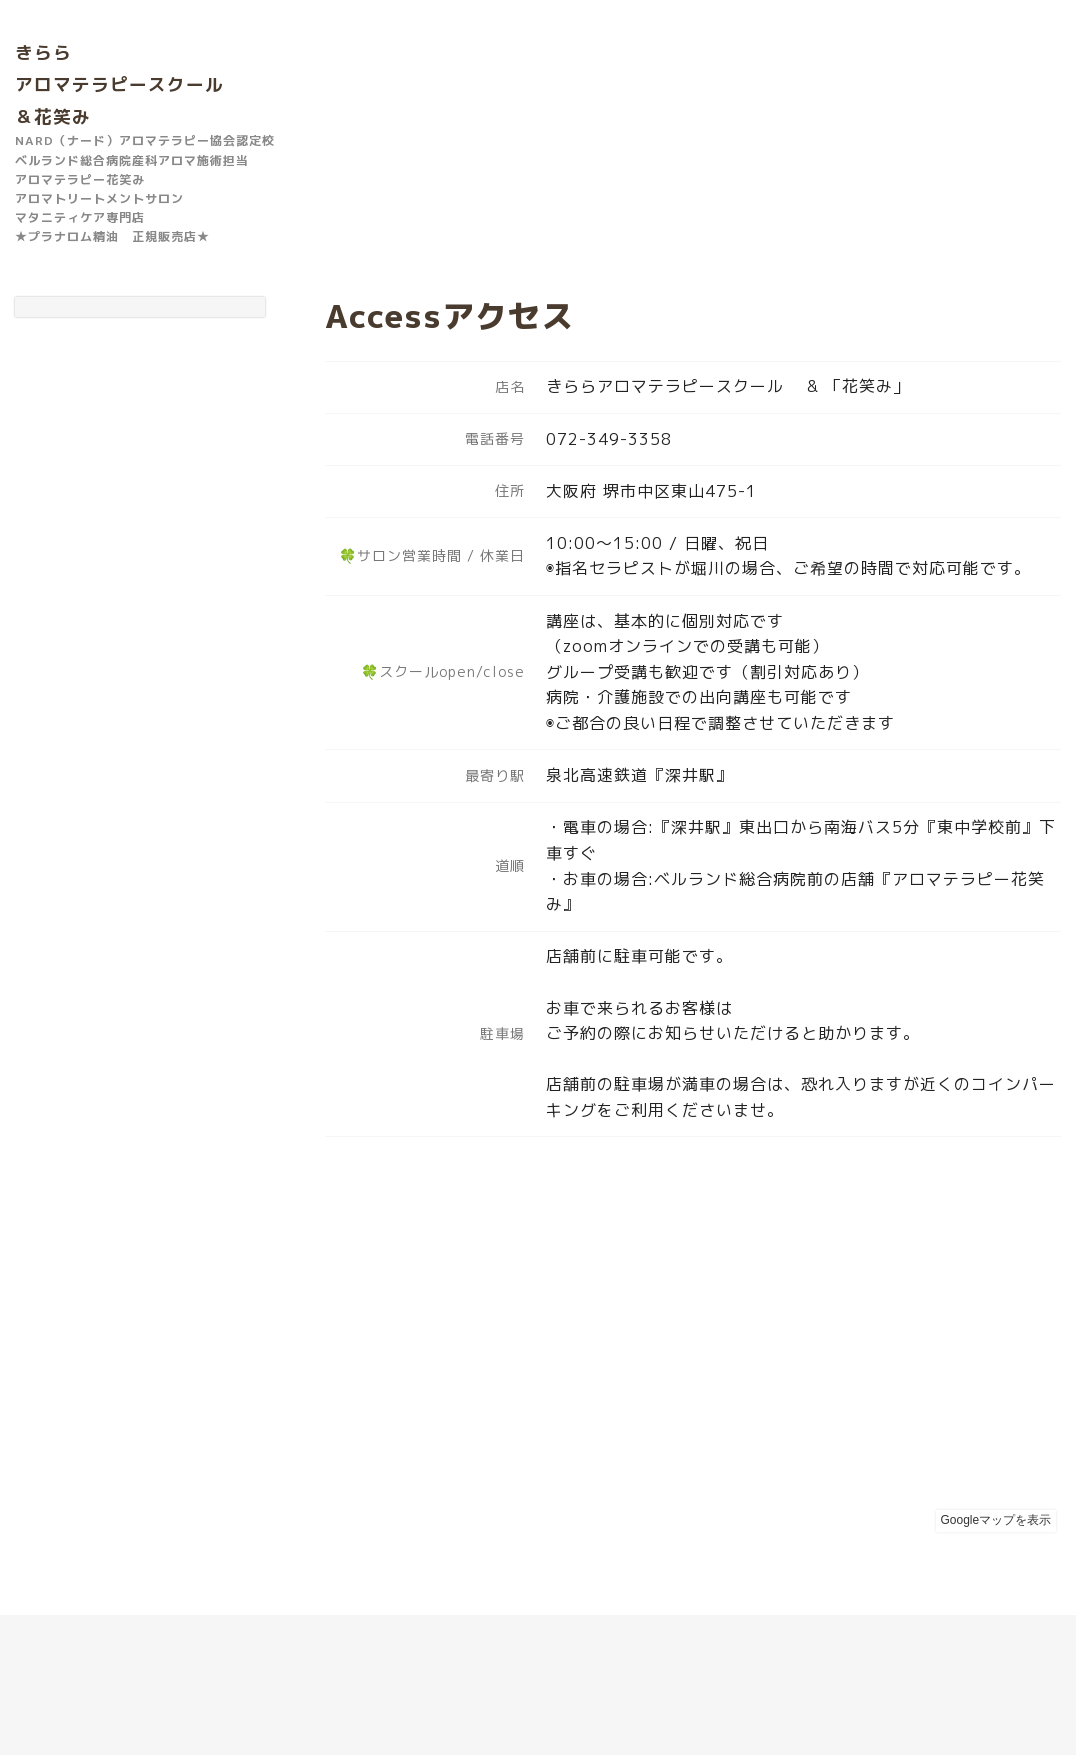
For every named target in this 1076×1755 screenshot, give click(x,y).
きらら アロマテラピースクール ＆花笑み (119, 84)
